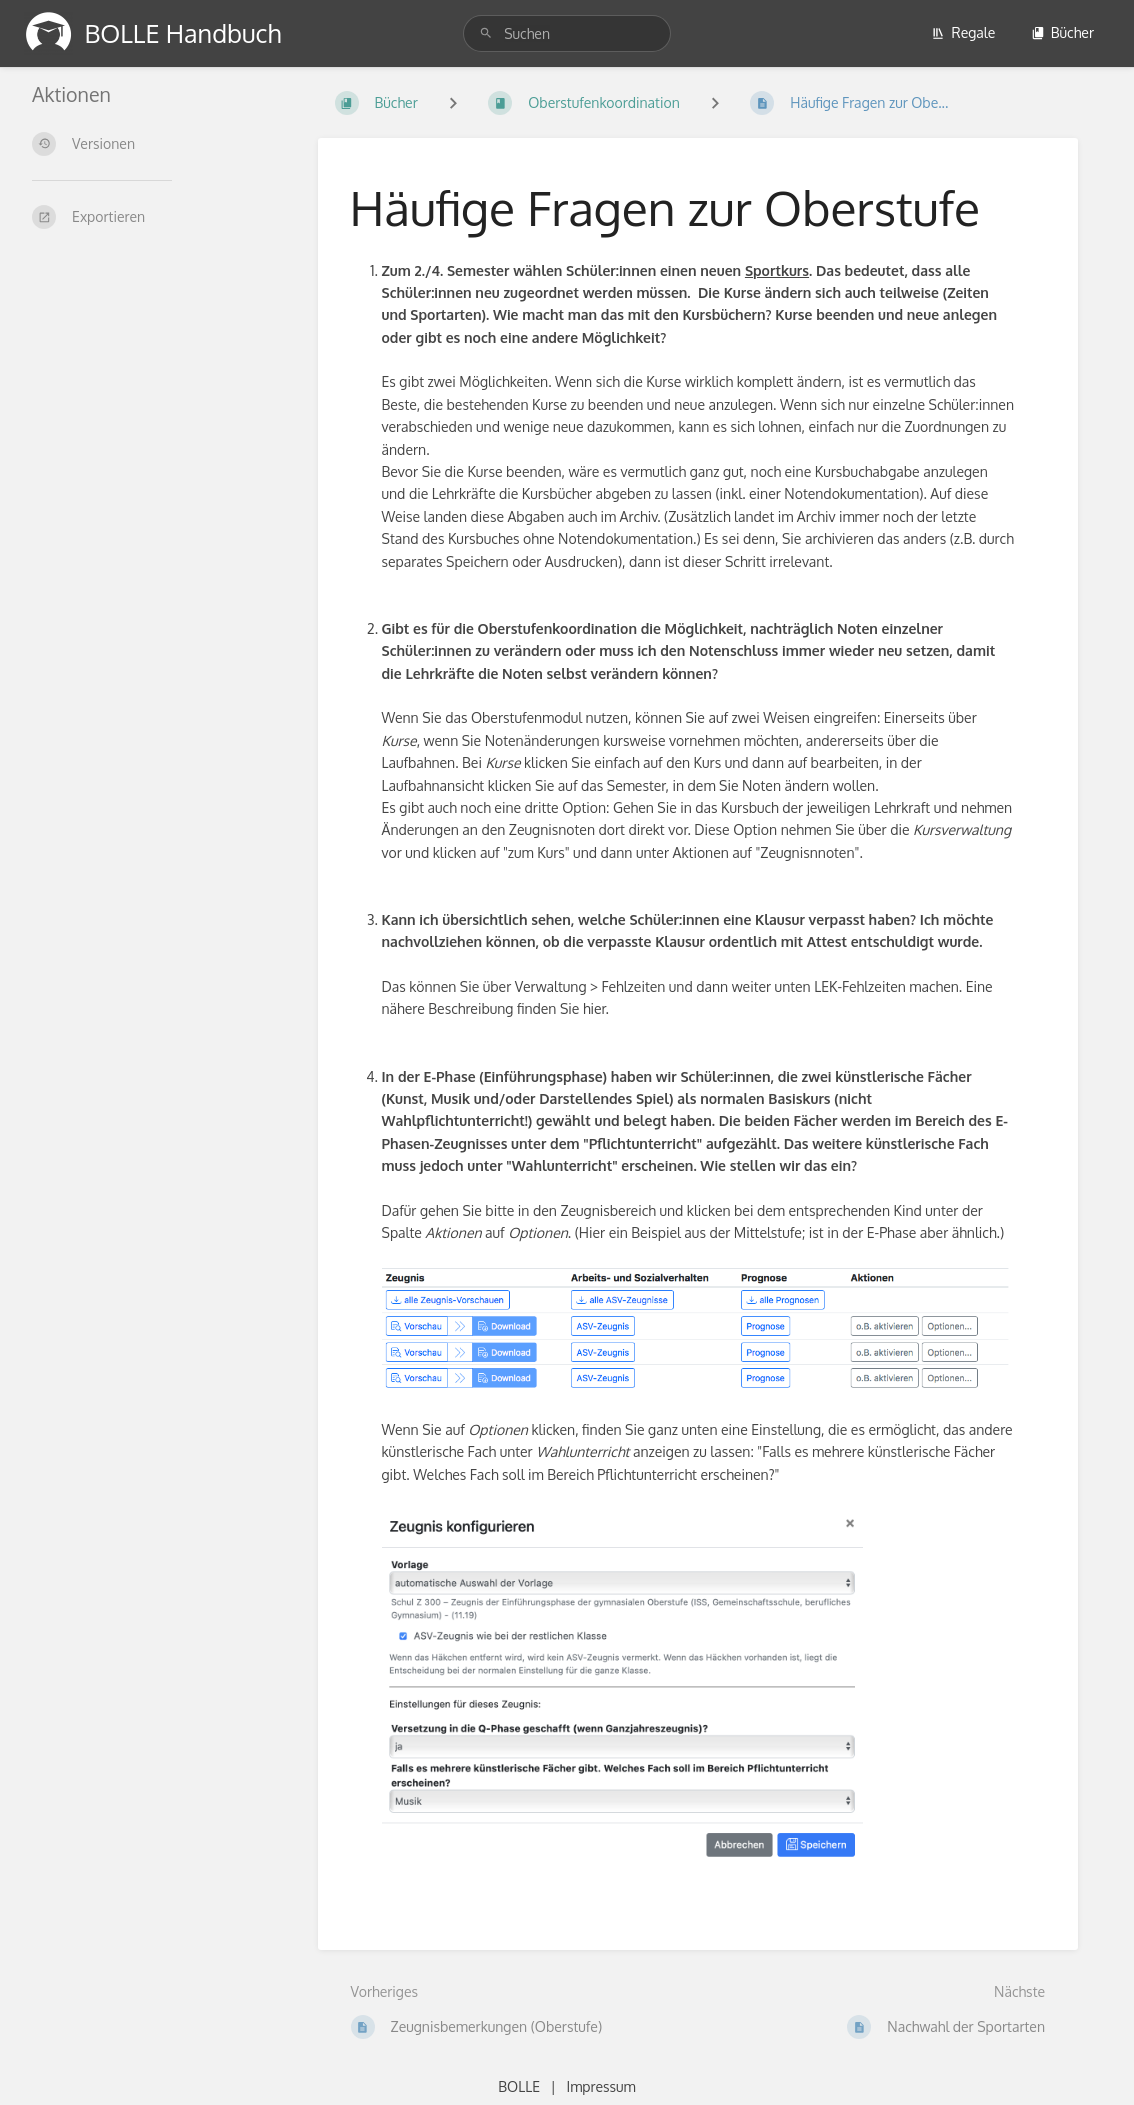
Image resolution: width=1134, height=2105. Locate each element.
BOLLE (519, 2086)
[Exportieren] (151, 217)
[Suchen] (489, 33)
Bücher (1062, 32)
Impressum (600, 2086)
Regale (963, 32)
